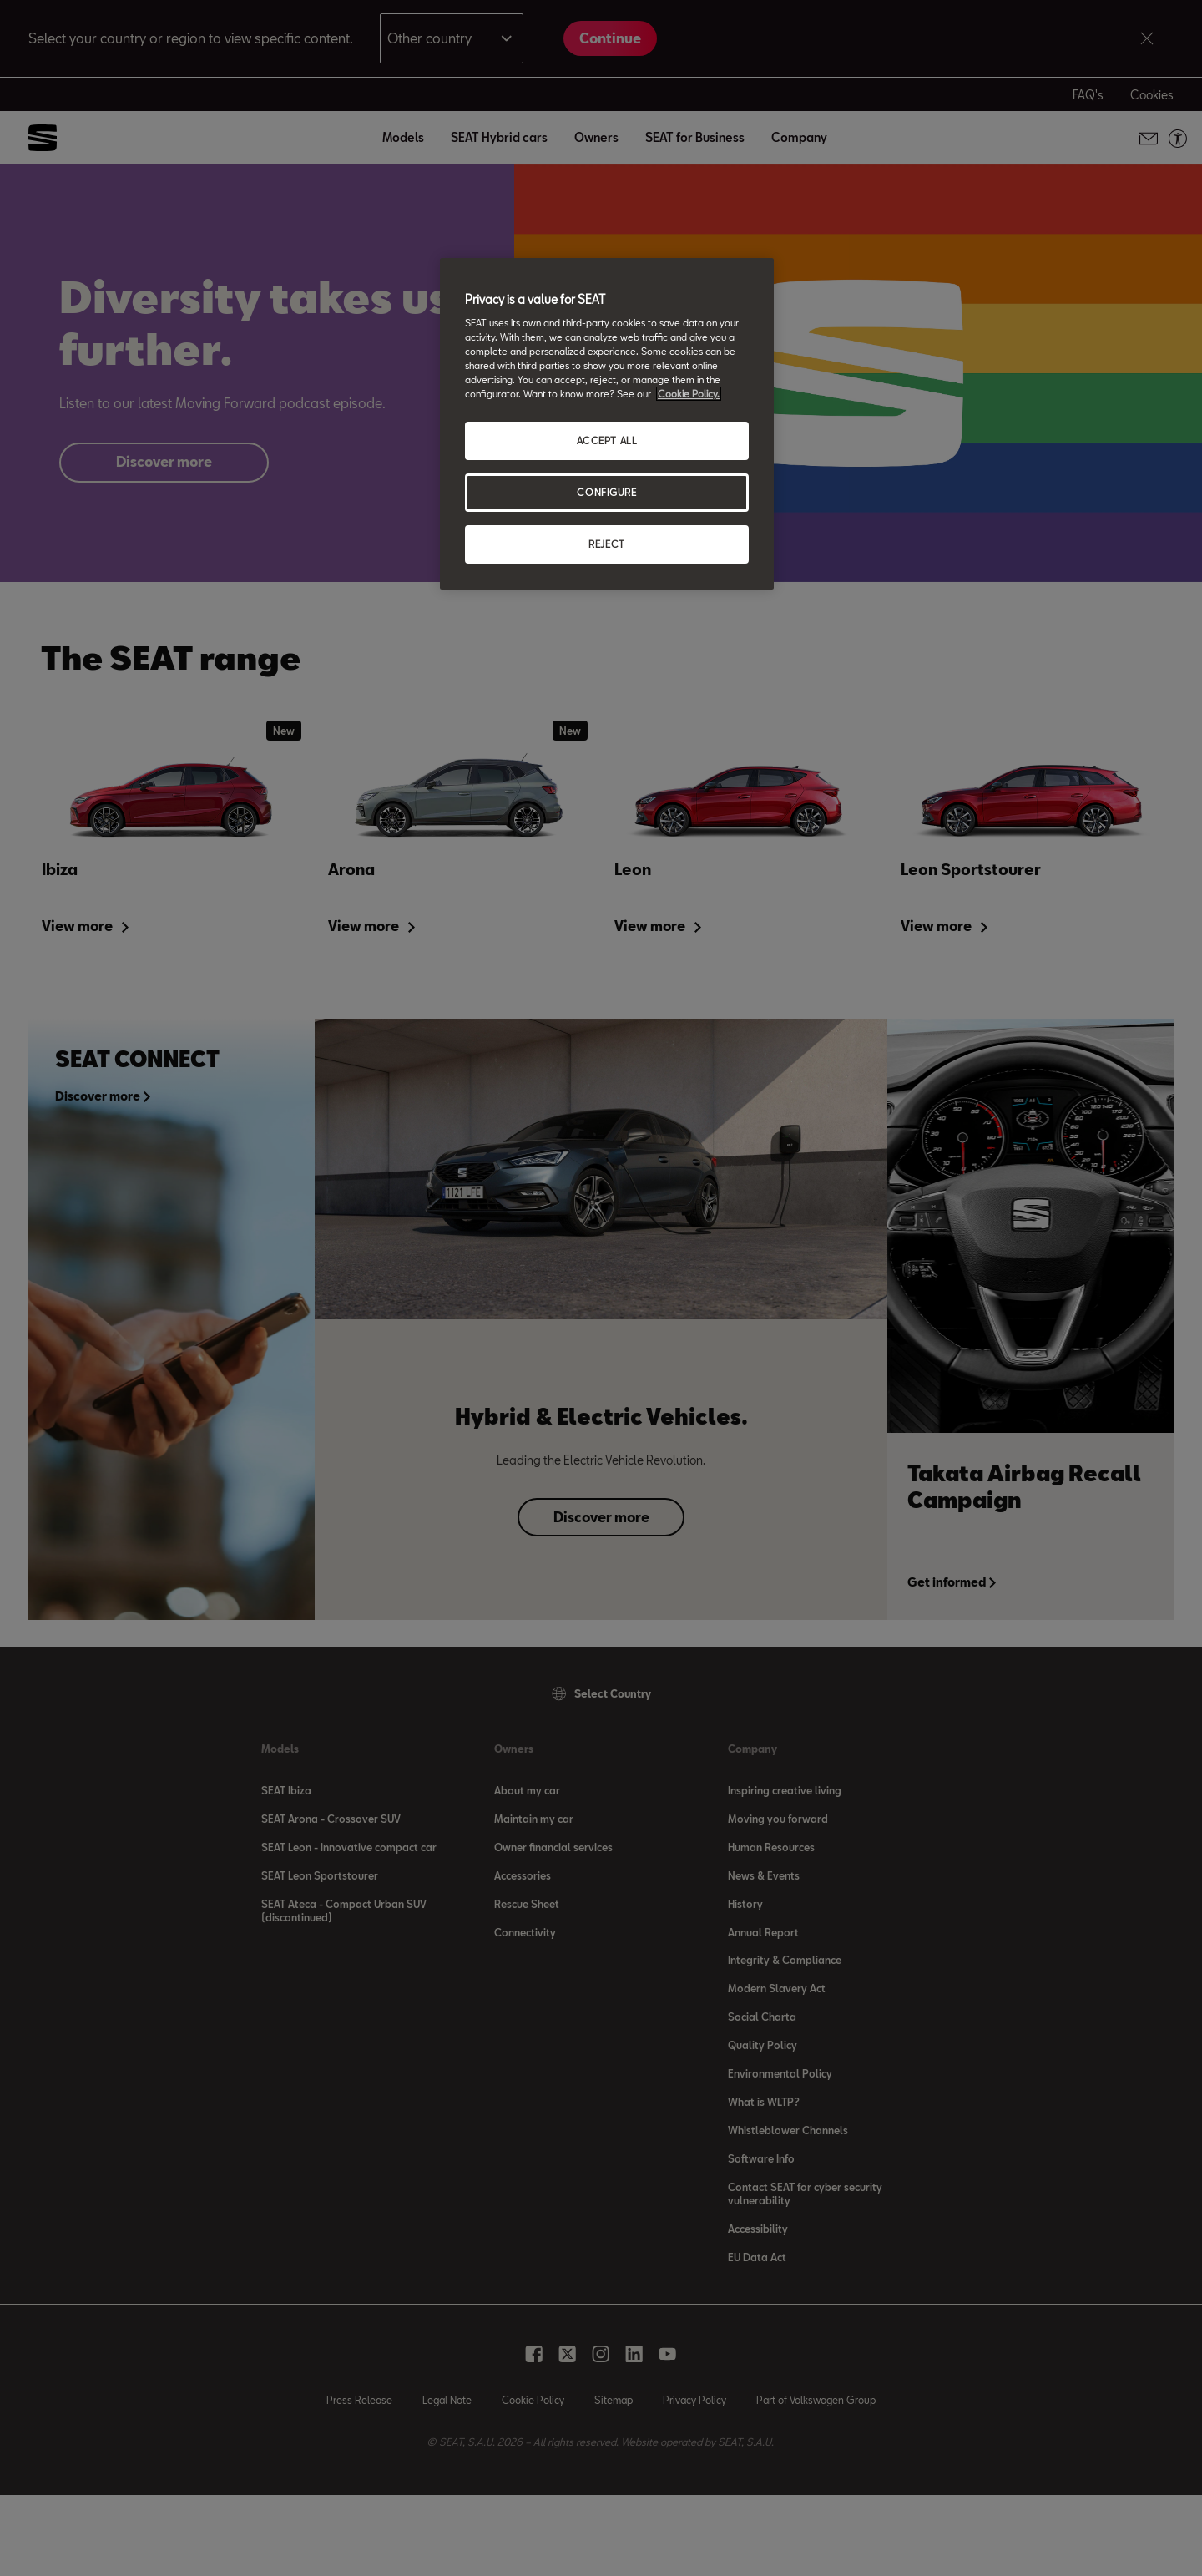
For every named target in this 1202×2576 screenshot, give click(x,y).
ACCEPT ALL (607, 440)
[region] (607, 424)
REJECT (606, 544)
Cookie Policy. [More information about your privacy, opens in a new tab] (689, 393)
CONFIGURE (606, 492)
